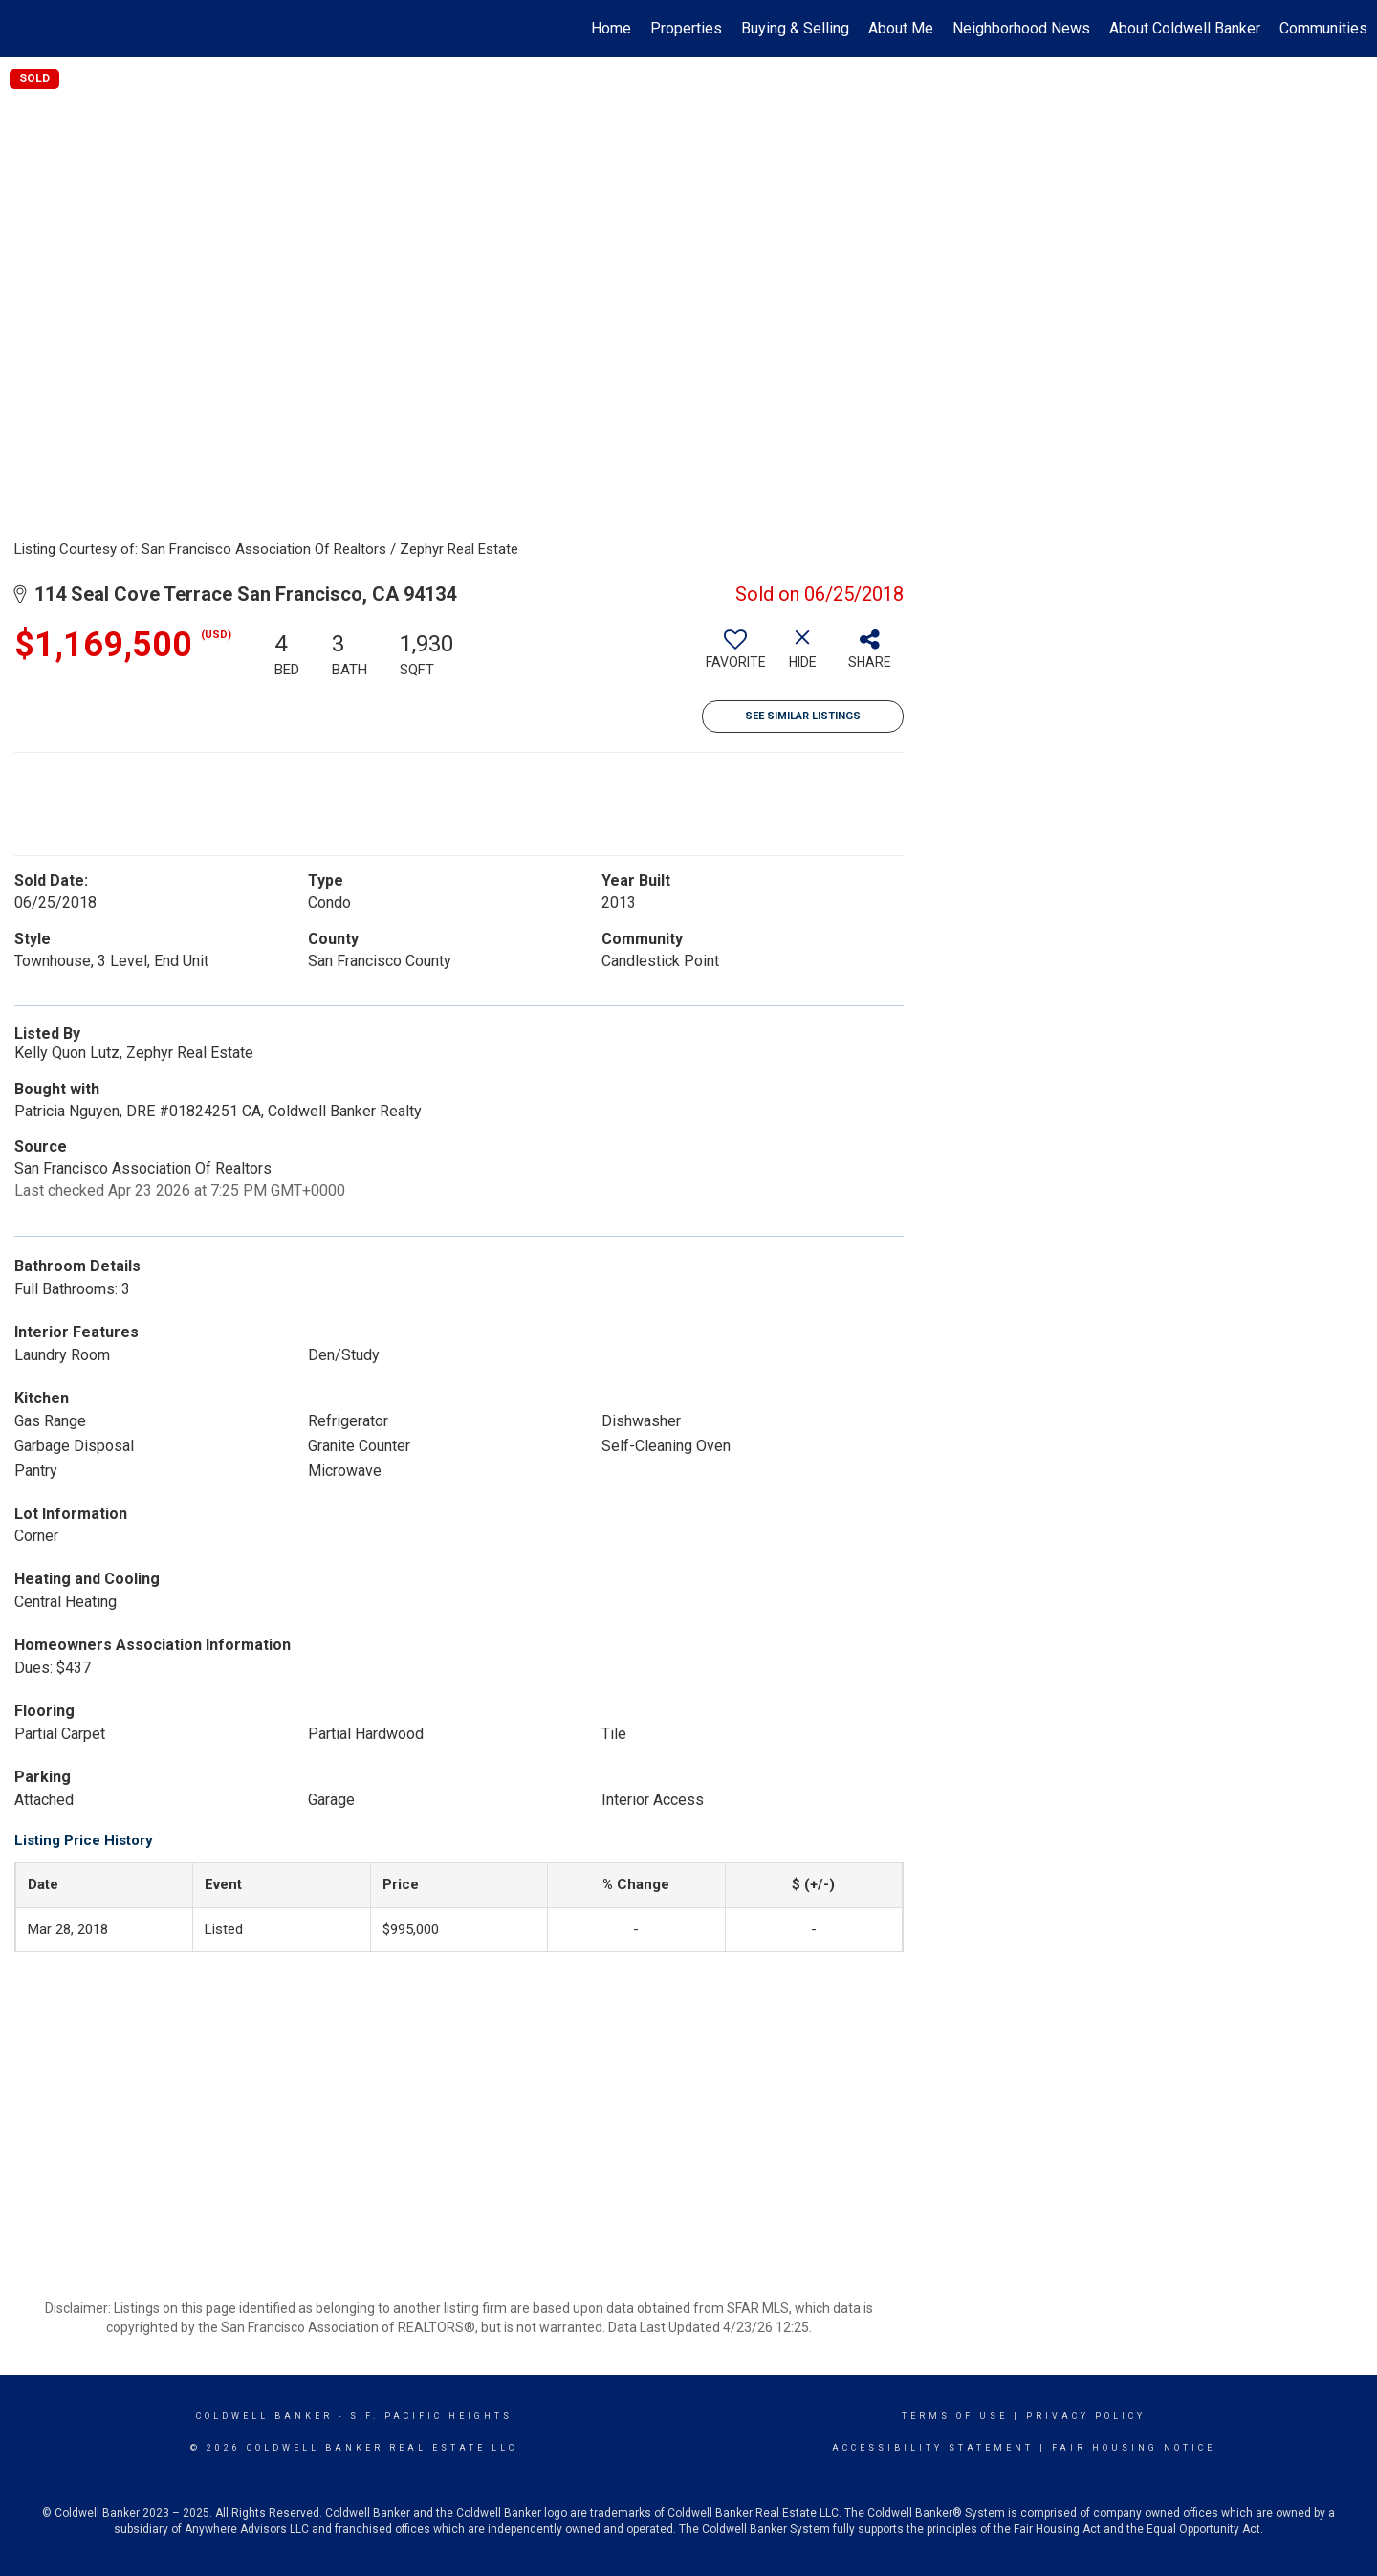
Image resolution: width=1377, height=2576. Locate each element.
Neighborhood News (1021, 28)
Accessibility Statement (933, 2448)
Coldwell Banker (264, 2416)
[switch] (735, 656)
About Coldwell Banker (1184, 28)
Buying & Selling (795, 28)
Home (611, 28)
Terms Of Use (955, 2416)
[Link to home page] (24, 28)
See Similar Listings (803, 716)
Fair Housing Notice (1133, 2448)
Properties (686, 28)
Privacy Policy (1086, 2416)
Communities (1323, 28)
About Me (900, 28)
